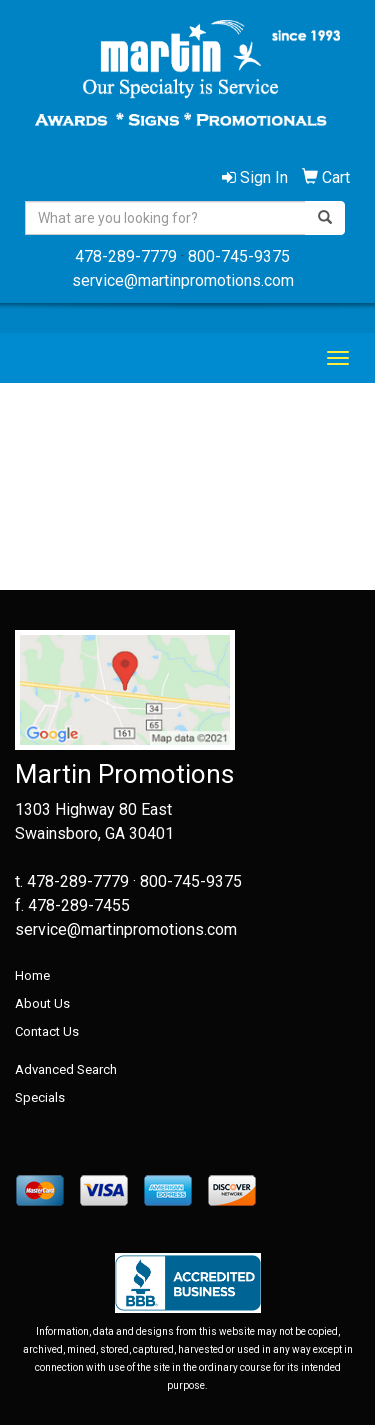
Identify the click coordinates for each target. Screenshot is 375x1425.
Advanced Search (66, 1069)
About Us (42, 1003)
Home (32, 975)
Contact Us (47, 1031)
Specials (40, 1097)
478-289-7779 (126, 256)
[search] (325, 218)
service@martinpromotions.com (183, 280)
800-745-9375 (239, 256)
